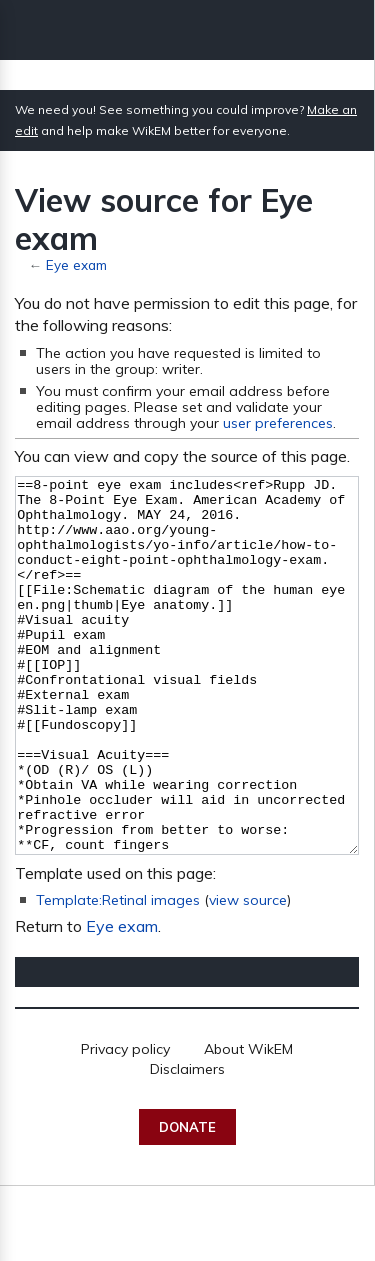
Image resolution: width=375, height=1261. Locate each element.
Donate (187, 1202)
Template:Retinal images (118, 975)
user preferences (278, 423)
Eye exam (76, 264)
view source (248, 975)
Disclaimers (187, 1144)
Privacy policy (125, 1124)
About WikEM (248, 1124)
